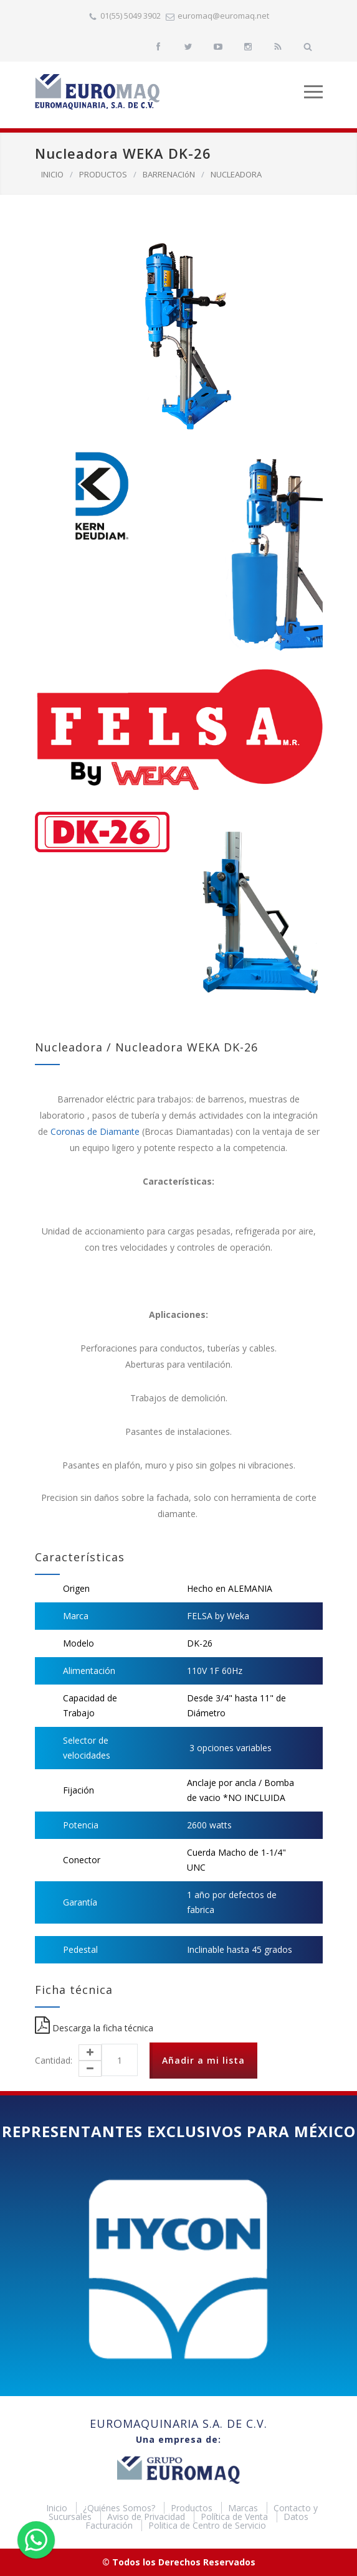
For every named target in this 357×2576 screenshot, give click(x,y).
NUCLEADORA (236, 174)
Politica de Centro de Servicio (207, 2525)
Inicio (58, 2508)
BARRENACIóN (169, 174)
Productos (193, 2508)
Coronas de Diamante (95, 1131)
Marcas (244, 2508)
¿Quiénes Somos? (120, 2508)
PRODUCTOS (103, 174)
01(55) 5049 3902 (130, 15)
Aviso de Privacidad (147, 2516)
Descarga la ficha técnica (94, 2028)
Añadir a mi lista (203, 2060)
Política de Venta (235, 2516)
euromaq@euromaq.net (223, 15)
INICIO (52, 174)
